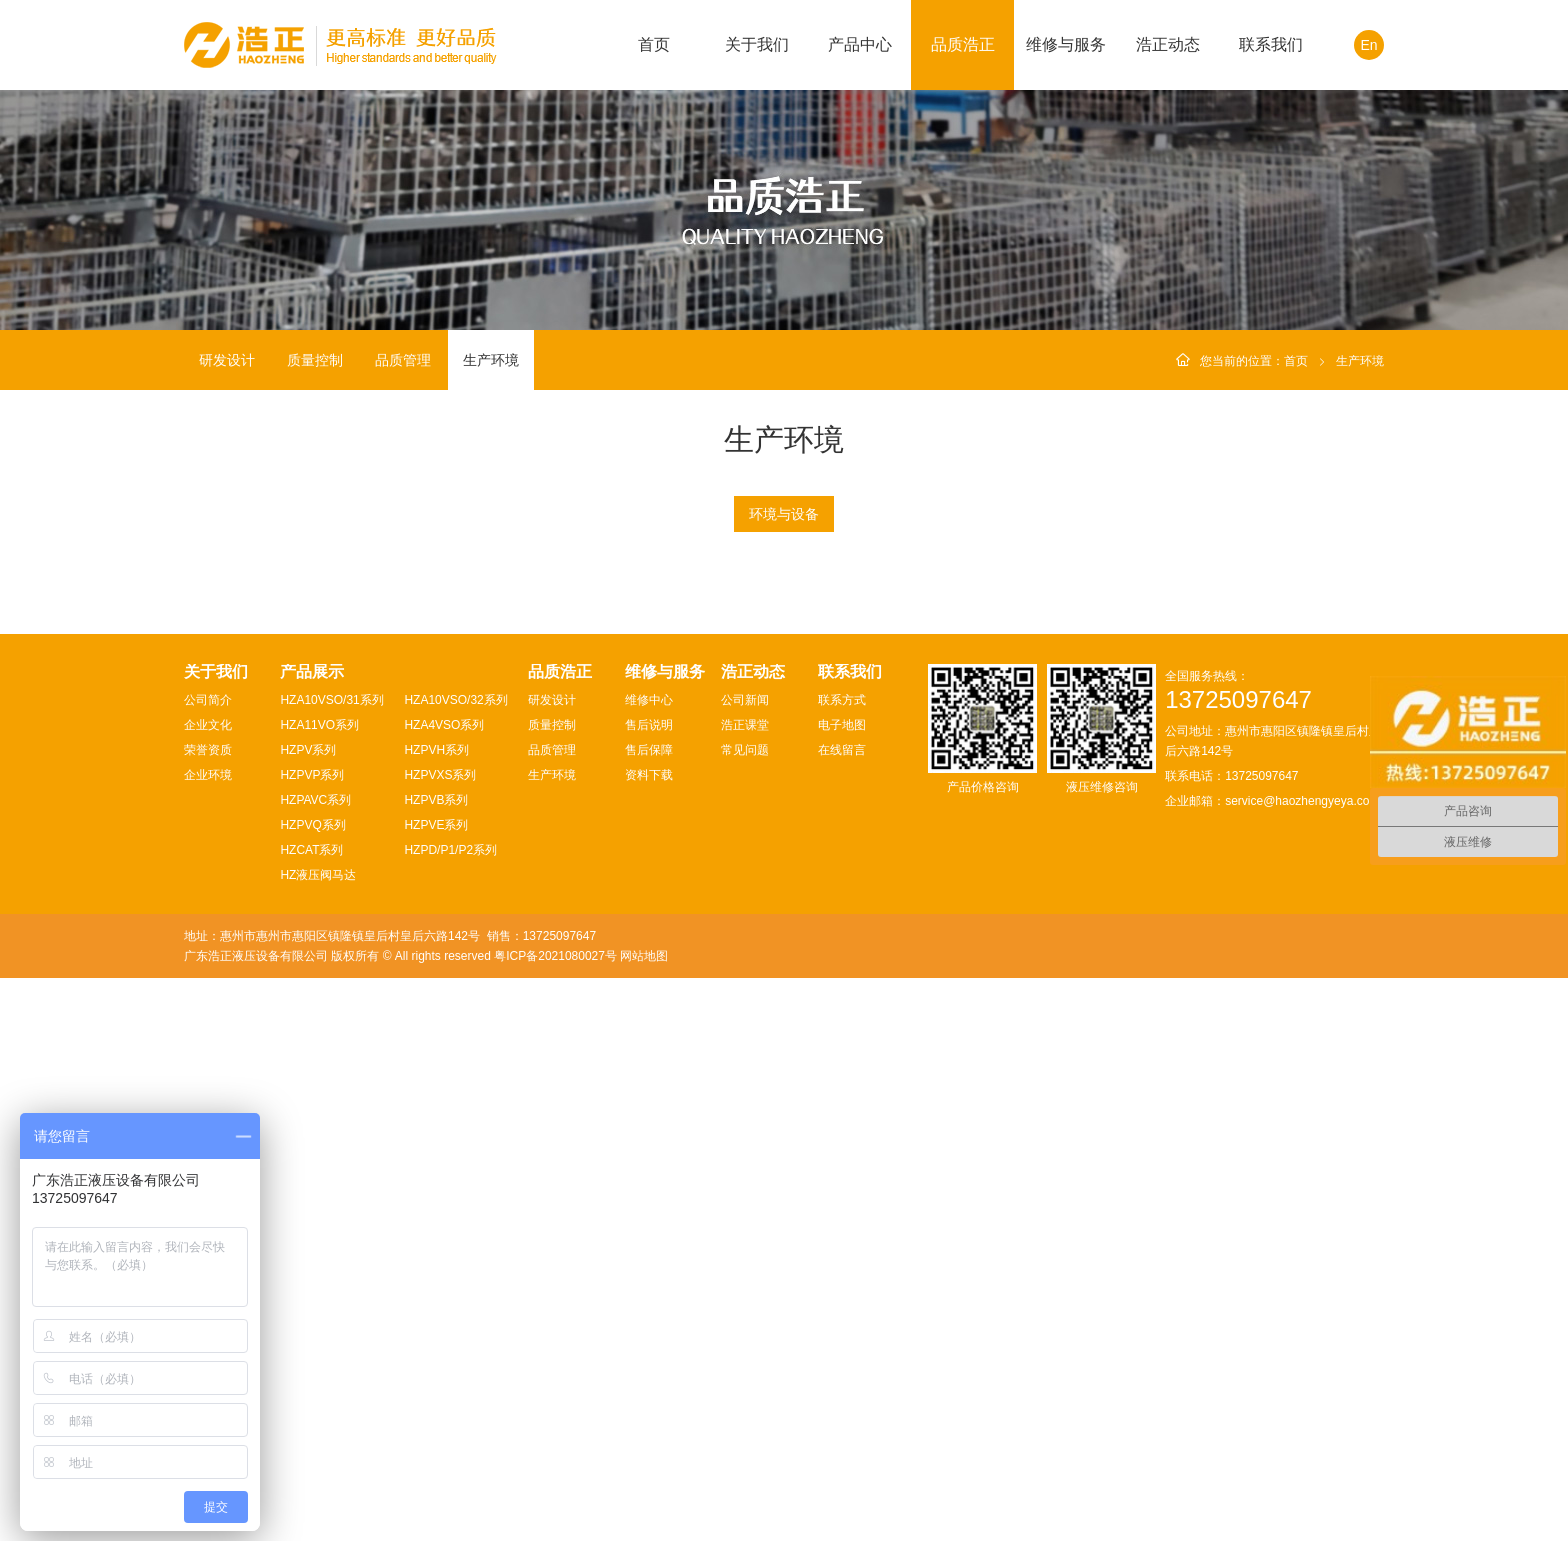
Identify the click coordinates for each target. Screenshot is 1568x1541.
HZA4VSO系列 (444, 1288)
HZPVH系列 (436, 1313)
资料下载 (649, 1338)
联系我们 (1271, 44)
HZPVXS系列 (440, 1338)
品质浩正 (963, 44)
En (1368, 45)
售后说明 (649, 1288)
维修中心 (649, 1263)
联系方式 (842, 1263)
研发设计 (227, 360)
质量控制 (315, 360)
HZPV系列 (308, 1313)
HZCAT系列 (311, 1413)
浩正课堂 (745, 1288)
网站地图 (644, 1519)
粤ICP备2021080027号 (555, 1519)
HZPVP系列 (312, 1338)
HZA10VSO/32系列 (455, 1263)
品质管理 (403, 360)
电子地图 (842, 1288)
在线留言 (842, 1313)
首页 (654, 44)
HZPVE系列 (436, 1388)
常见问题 (745, 1313)
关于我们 (757, 44)
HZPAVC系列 (315, 1363)
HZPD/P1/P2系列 (450, 1413)
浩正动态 (1168, 44)
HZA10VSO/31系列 (331, 1263)
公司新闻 (745, 1263)
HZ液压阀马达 (318, 1438)
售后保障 (649, 1313)
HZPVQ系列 (312, 1388)
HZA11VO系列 (319, 1288)
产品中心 (860, 44)
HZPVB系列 (436, 1363)
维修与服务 (1066, 44)
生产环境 (491, 360)
